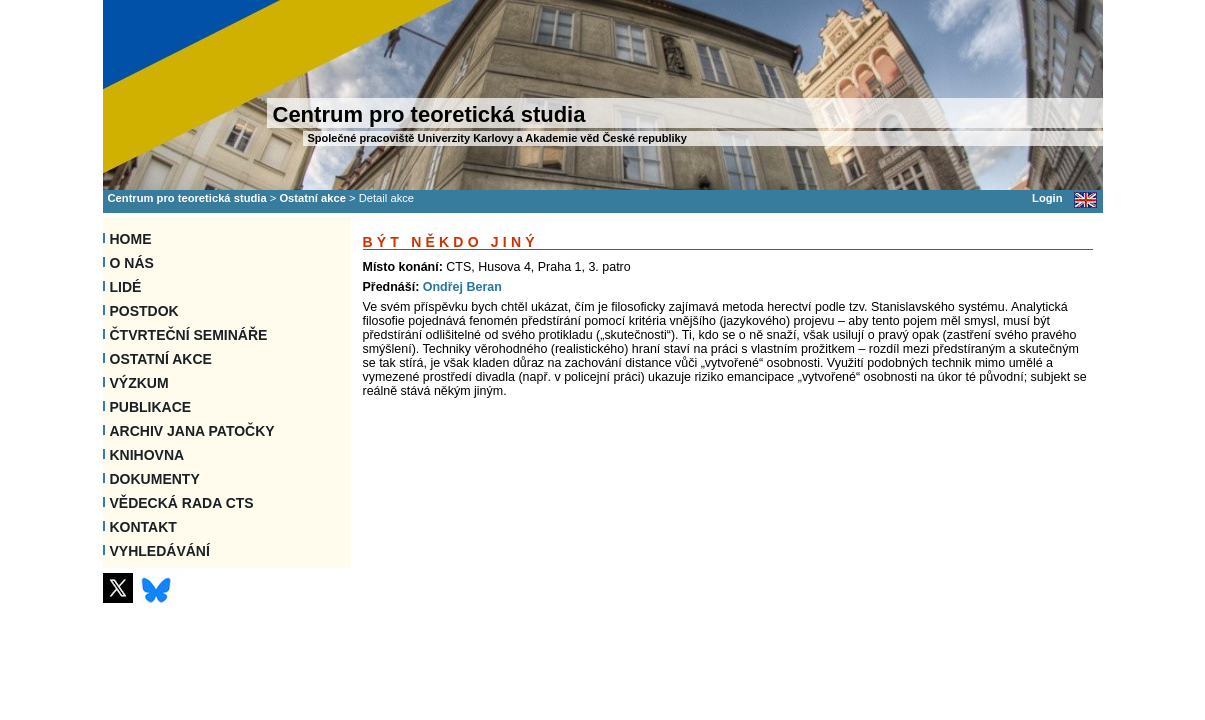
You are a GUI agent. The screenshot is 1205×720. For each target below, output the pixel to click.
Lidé (126, 287)
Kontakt (143, 527)
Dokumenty (155, 479)
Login (1047, 198)
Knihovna (147, 455)
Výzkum (139, 383)
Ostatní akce (312, 198)
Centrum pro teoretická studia (187, 198)
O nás (132, 263)
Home (131, 239)
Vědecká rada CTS (182, 503)
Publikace (151, 407)
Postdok (144, 311)
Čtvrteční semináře (189, 335)
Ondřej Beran (462, 287)
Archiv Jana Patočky (192, 431)
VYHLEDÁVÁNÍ (160, 551)
